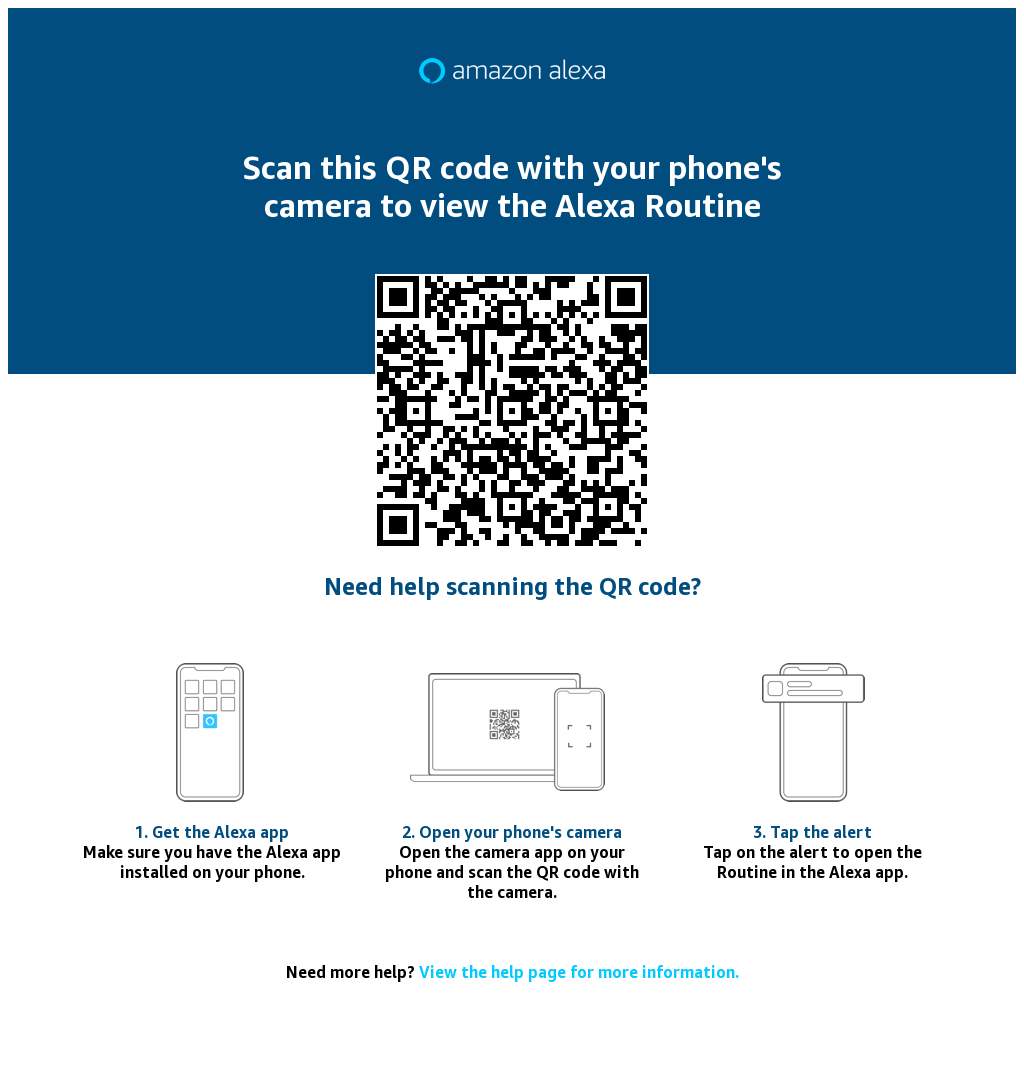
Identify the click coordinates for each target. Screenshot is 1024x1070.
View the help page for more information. (579, 972)
